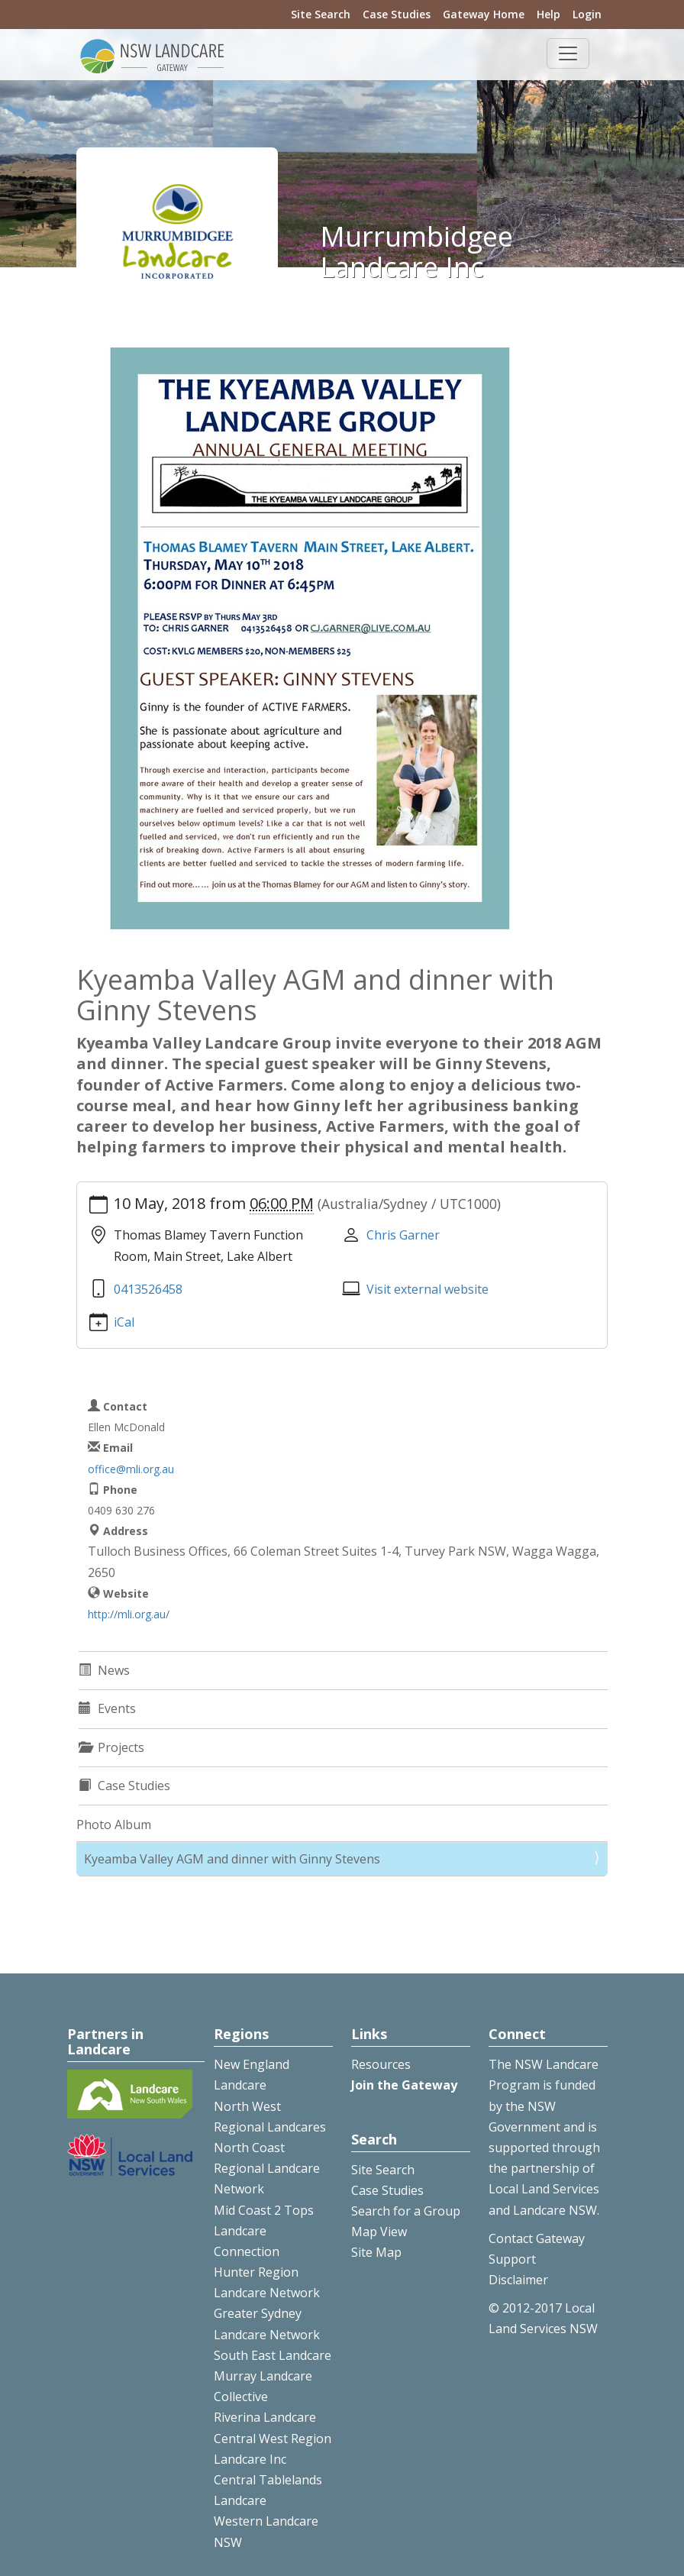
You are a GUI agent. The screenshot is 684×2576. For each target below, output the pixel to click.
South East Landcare (272, 2355)
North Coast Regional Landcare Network (267, 2168)
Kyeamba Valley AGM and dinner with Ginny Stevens (232, 1858)
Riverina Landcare (265, 2417)
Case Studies (397, 14)
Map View (379, 2231)
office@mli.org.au (131, 1469)
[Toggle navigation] (568, 53)
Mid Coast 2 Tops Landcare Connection (264, 2231)
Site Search (320, 14)
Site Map (376, 2252)
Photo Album (113, 1824)
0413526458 (148, 1289)
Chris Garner (403, 1235)
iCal (124, 1322)
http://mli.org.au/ (128, 1614)
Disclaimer (518, 2279)
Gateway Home (483, 14)
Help (548, 14)
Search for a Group (405, 2211)
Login (587, 14)
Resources (381, 2064)
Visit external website (427, 1289)
